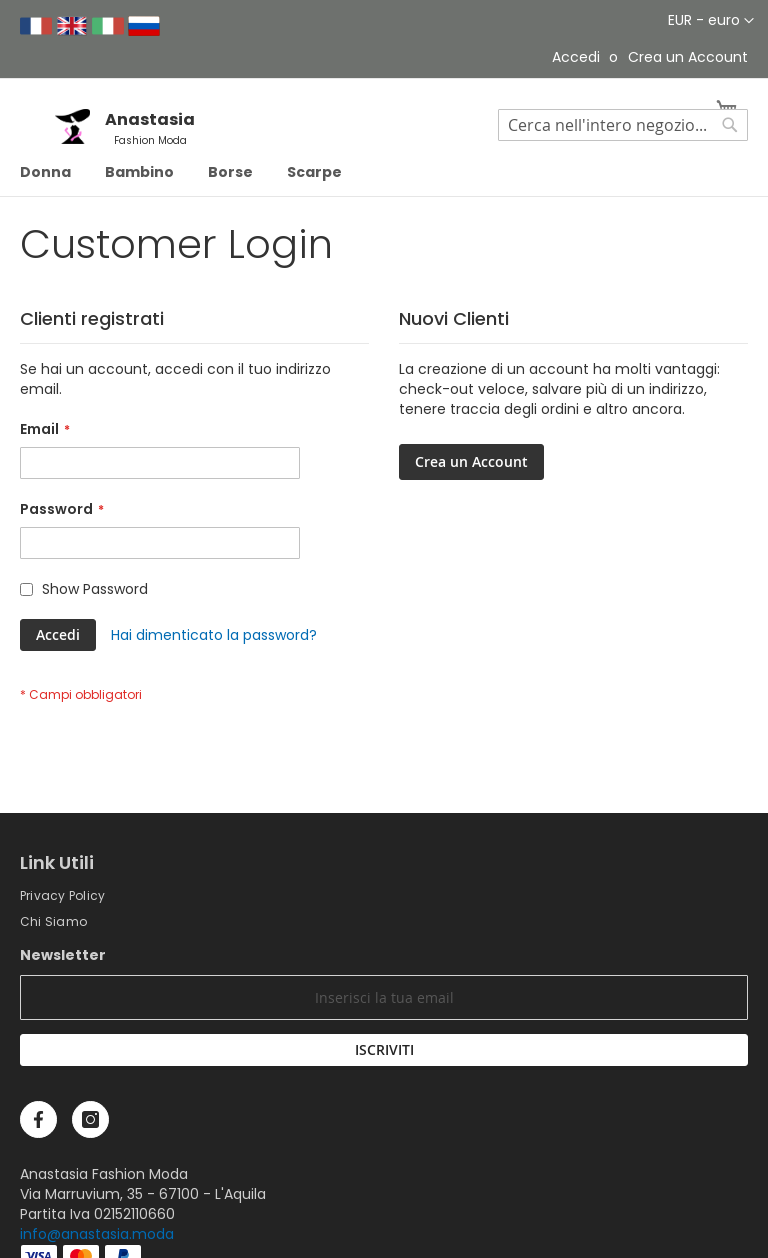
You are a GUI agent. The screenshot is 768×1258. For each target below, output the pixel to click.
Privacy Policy (62, 895)
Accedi (576, 57)
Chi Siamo (53, 921)
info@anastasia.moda (97, 1234)
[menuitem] (45, 172)
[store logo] (80, 139)
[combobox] (623, 125)
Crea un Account (688, 57)
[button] (711, 21)
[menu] (384, 172)
